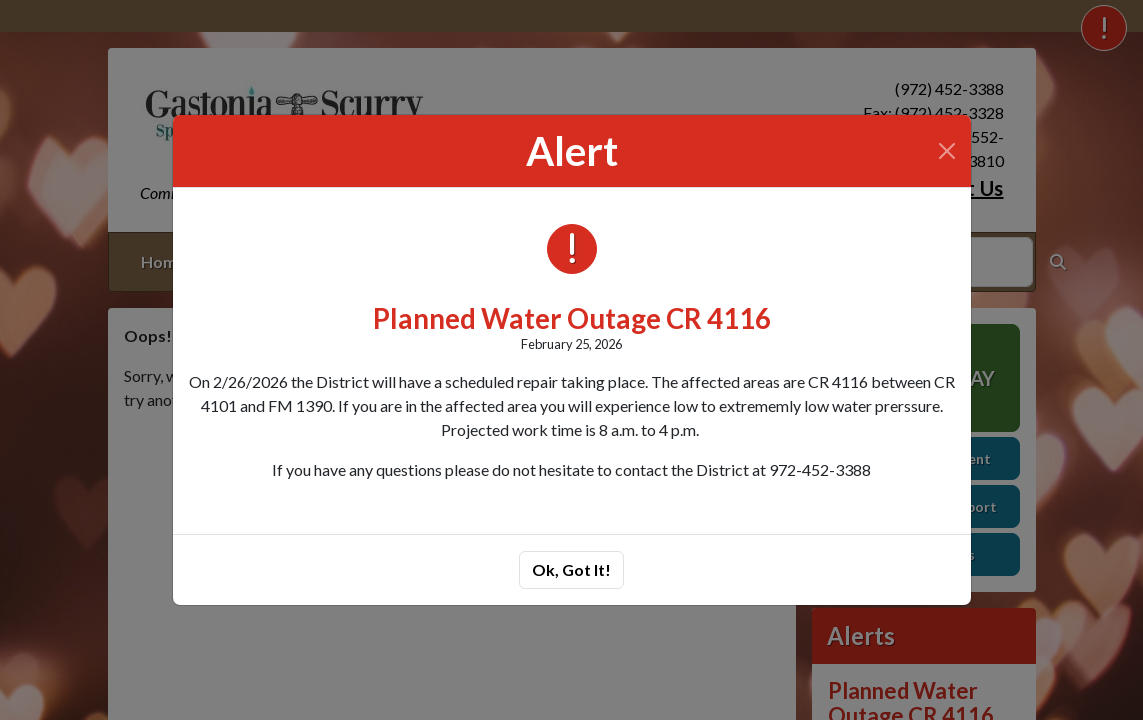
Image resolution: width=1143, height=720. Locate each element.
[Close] (947, 151)
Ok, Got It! (571, 569)
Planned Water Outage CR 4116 (572, 318)
